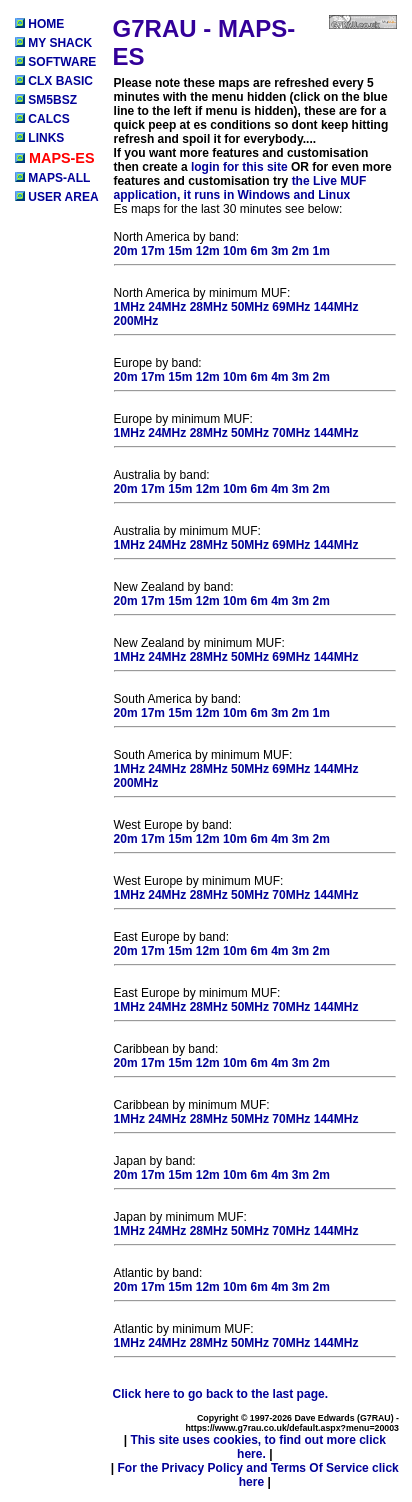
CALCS (42, 119)
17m (153, 251)
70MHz (291, 433)
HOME (39, 24)
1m (321, 251)
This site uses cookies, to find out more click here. (257, 1447)
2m (300, 251)
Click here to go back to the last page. (220, 1394)
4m (279, 377)
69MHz (291, 307)
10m (235, 251)
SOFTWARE (55, 62)
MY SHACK (53, 43)
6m (258, 251)
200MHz (136, 321)
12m (208, 251)
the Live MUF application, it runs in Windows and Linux (240, 188)
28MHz (209, 307)
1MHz (129, 307)
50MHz (250, 307)
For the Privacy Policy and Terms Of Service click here (258, 1475)
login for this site (239, 167)
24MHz (167, 307)
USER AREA (57, 197)
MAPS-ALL (52, 178)
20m (126, 251)
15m (180, 251)
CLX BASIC (54, 81)
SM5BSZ (46, 100)
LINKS (39, 138)
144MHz (336, 307)
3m (279, 251)
